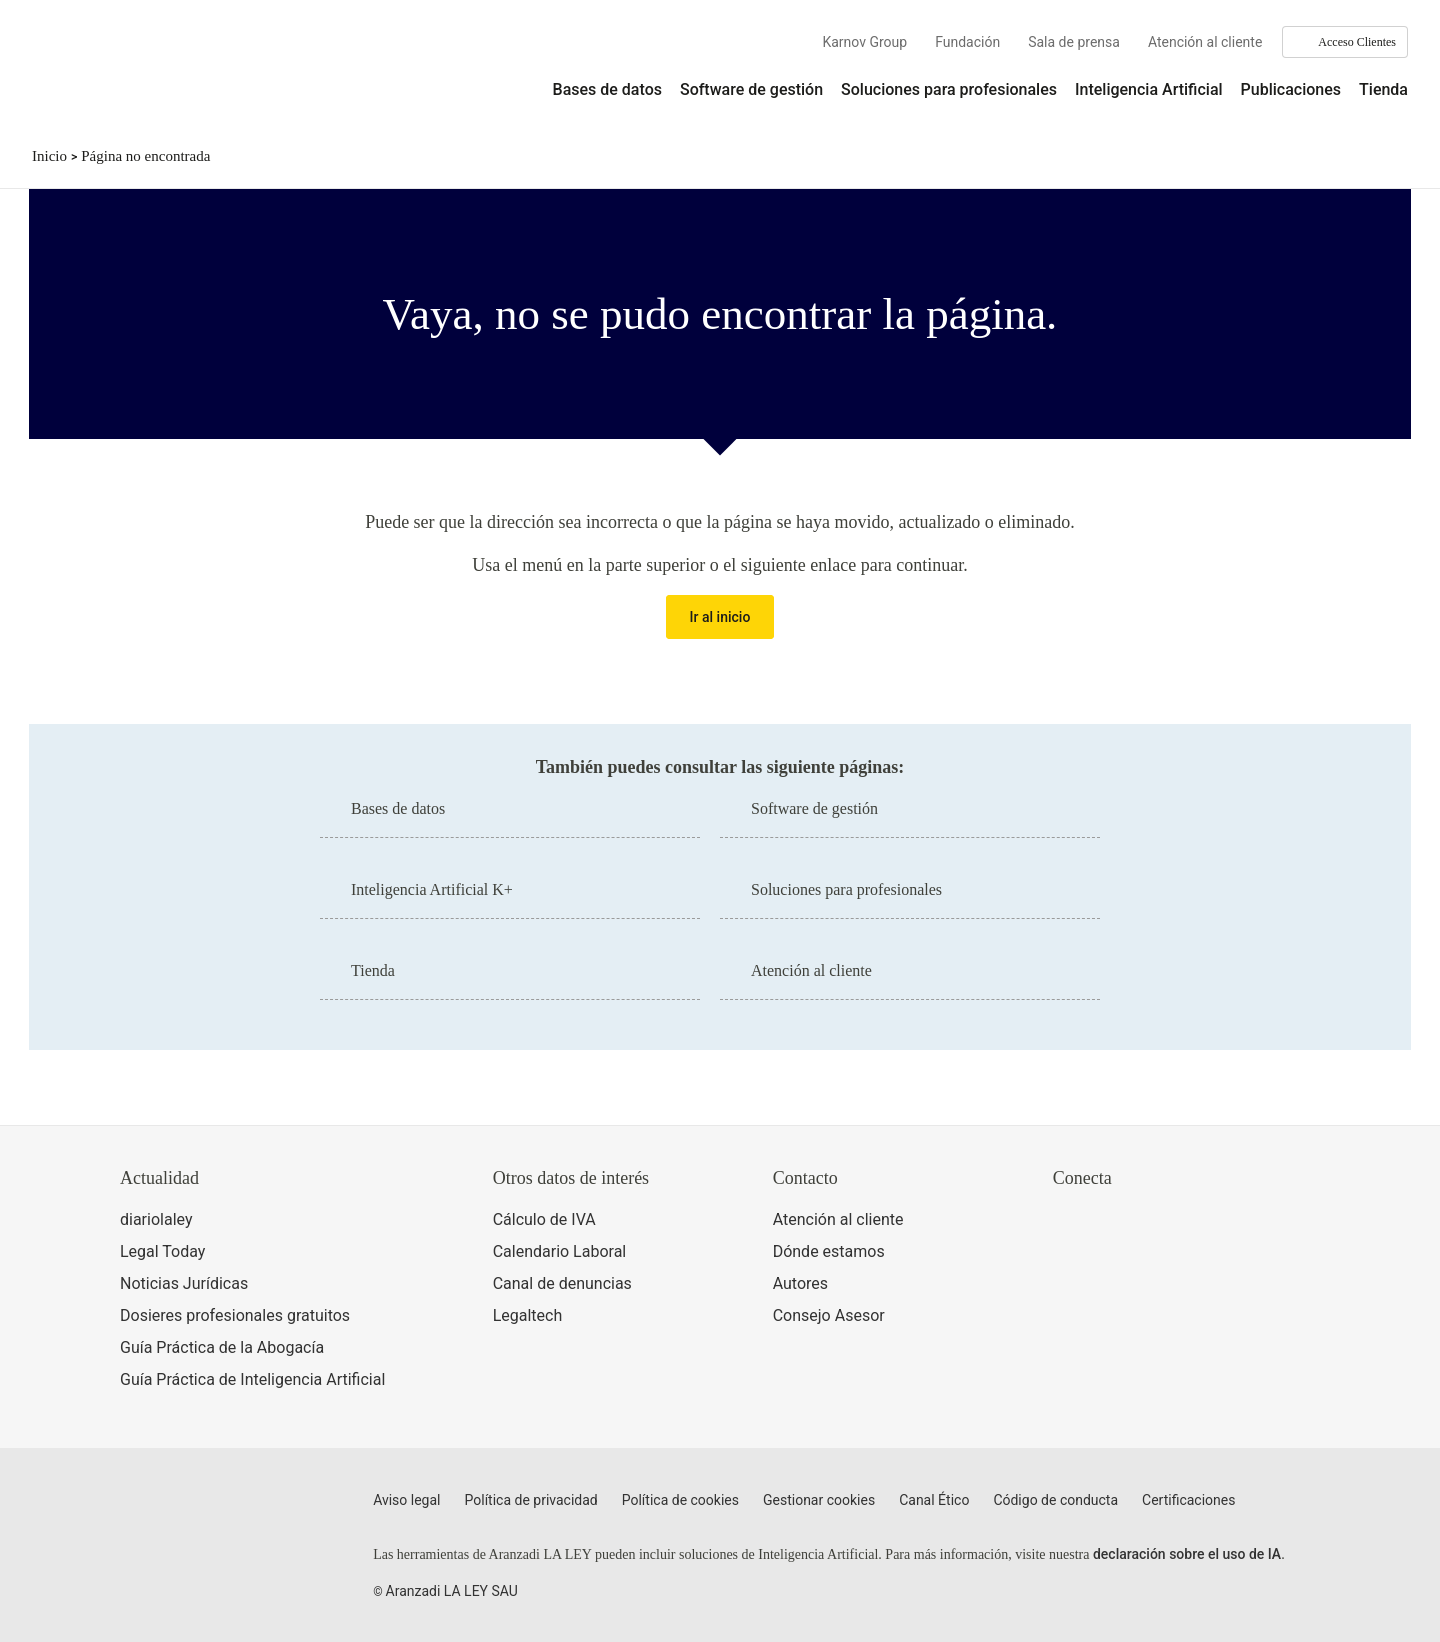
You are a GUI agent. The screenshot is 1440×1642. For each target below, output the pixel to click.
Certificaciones (1188, 1500)
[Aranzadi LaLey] (198, 1512)
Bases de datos (607, 89)
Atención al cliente (1205, 42)
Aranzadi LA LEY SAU (452, 1591)
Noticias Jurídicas (184, 1283)
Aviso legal (406, 1500)
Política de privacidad (531, 1500)
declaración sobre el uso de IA (1187, 1554)
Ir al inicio (720, 617)
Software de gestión (751, 89)
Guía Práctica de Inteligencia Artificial (252, 1379)
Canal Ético (934, 1500)
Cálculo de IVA (544, 1219)
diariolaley (156, 1219)
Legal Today (162, 1251)
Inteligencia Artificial (1149, 89)
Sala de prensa (1074, 42)
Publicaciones (1291, 89)
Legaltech (528, 1315)
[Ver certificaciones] (1145, 1307)
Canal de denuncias (562, 1283)
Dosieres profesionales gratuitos (235, 1315)
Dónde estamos (829, 1251)
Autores (800, 1283)
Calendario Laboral (560, 1251)
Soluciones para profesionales (949, 89)
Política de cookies (680, 1500)
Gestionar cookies (819, 1500)
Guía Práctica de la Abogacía (222, 1347)
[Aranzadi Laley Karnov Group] (100, 74)
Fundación (967, 42)
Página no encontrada (145, 156)
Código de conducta (1055, 1500)
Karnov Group (864, 42)
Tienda (1383, 89)
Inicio (49, 156)
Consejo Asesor (829, 1315)
